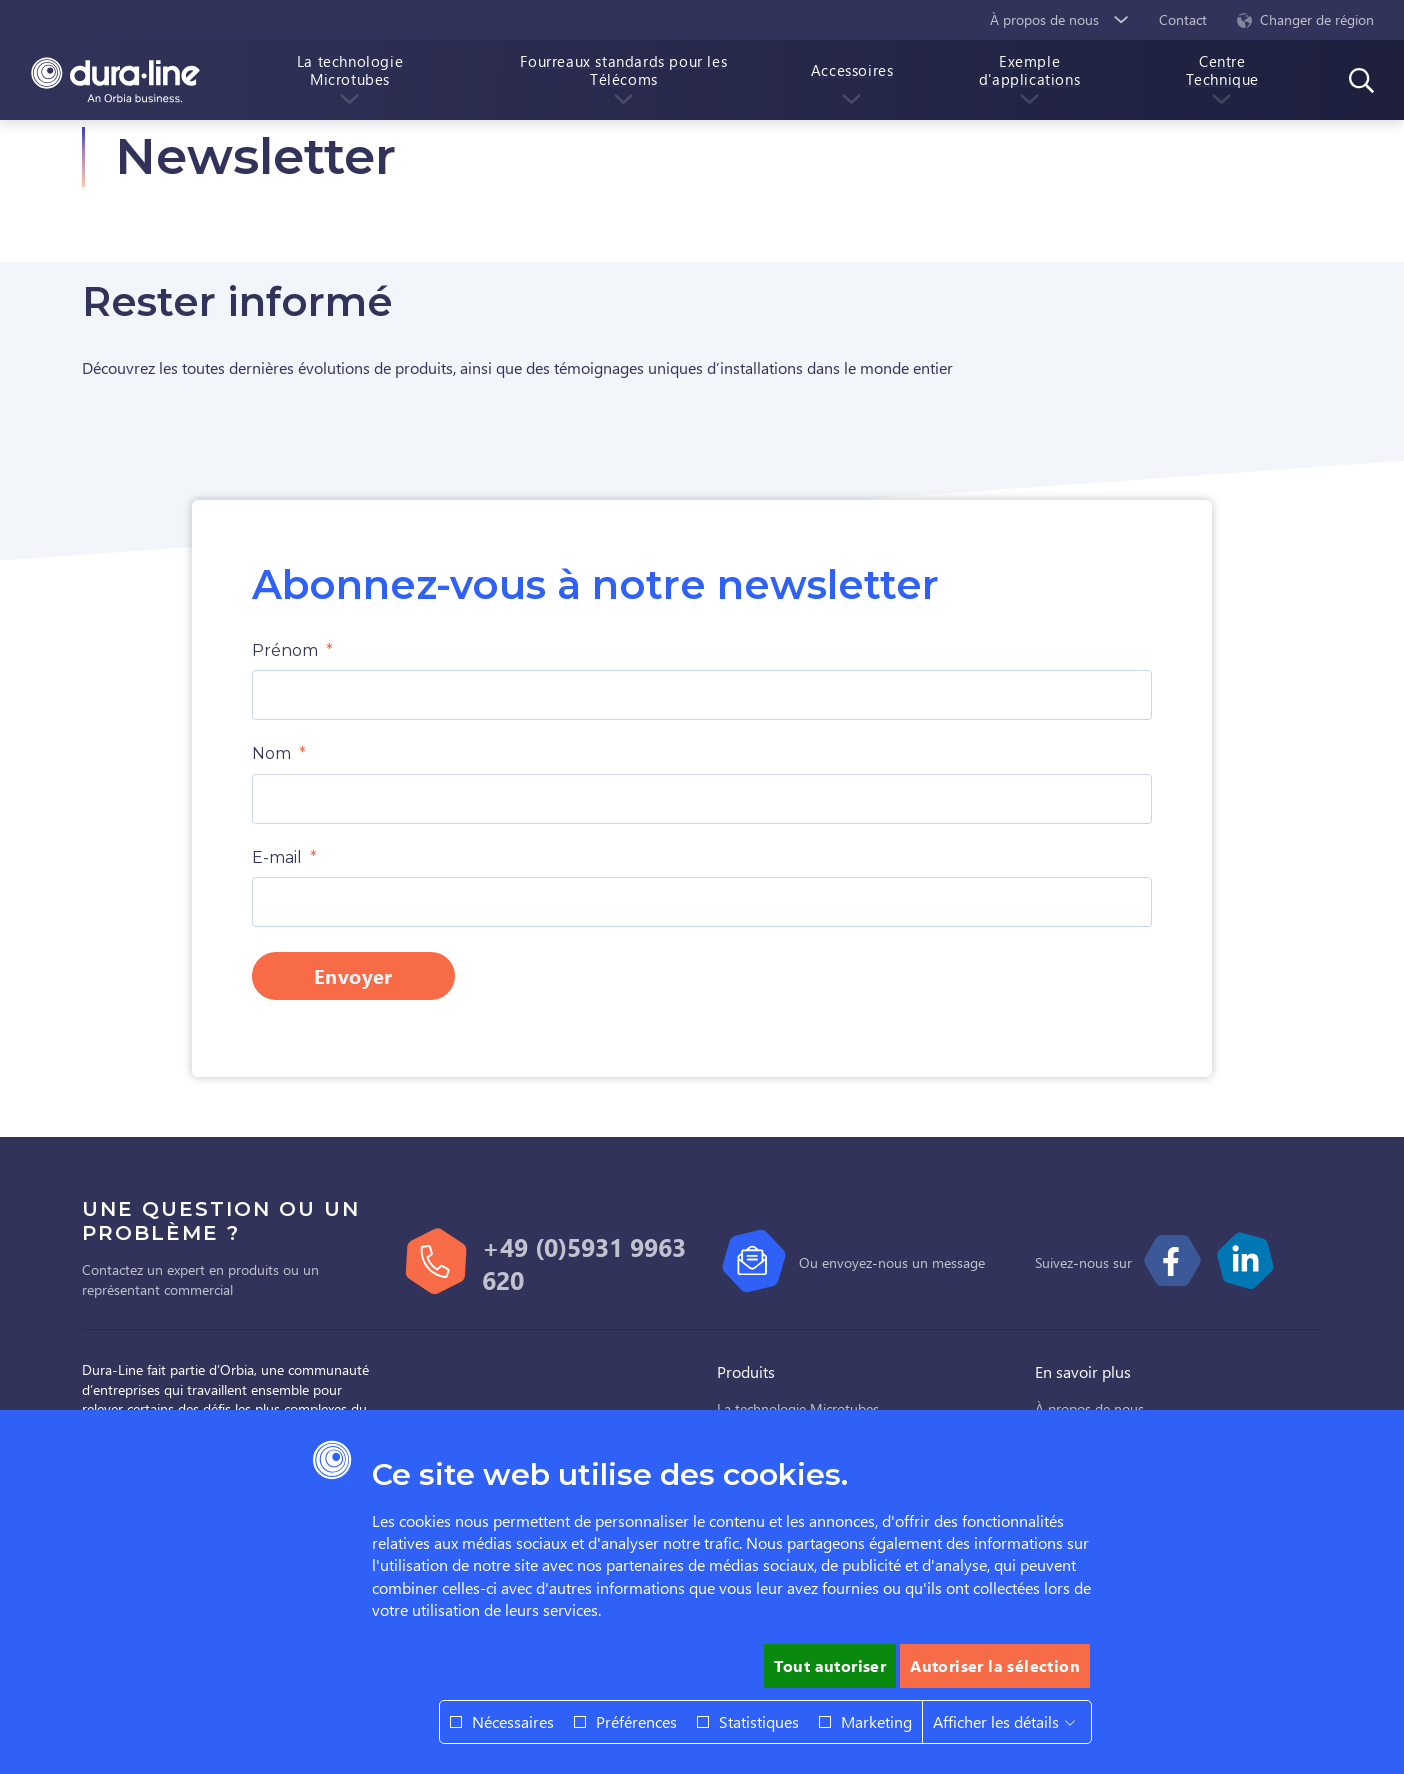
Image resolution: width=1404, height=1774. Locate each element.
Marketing (876, 1721)
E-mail (277, 857)
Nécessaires (513, 1721)
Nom (271, 753)
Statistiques (759, 1721)
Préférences (636, 1721)
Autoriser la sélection (995, 1665)
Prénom (285, 650)
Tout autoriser (830, 1665)
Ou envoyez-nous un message (892, 1262)
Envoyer (353, 975)
